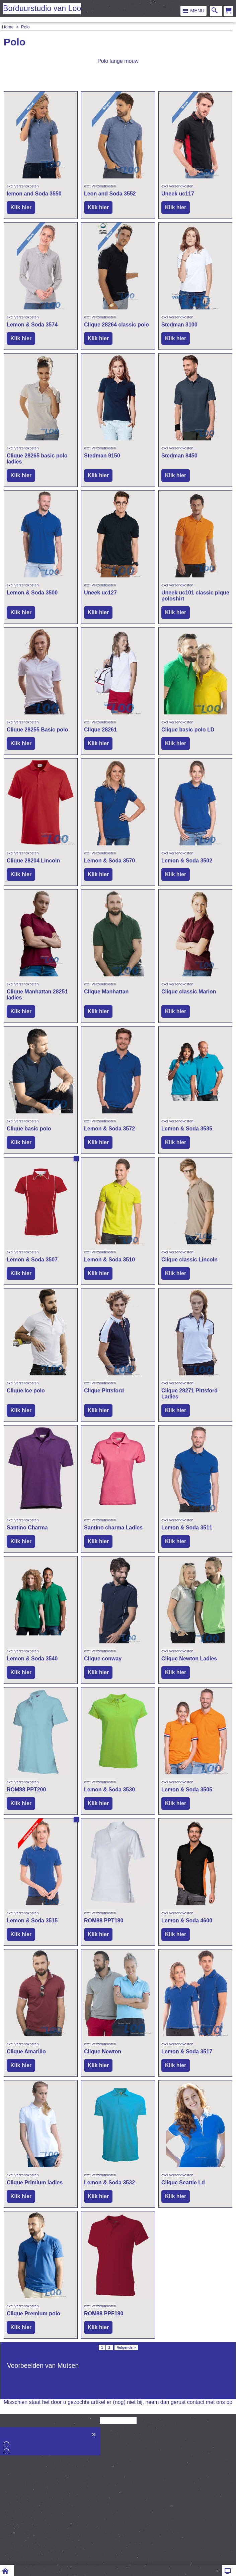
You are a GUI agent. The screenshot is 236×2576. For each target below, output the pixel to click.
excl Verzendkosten (22, 186)
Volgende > (126, 2347)
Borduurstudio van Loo (42, 8)
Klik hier (20, 207)
